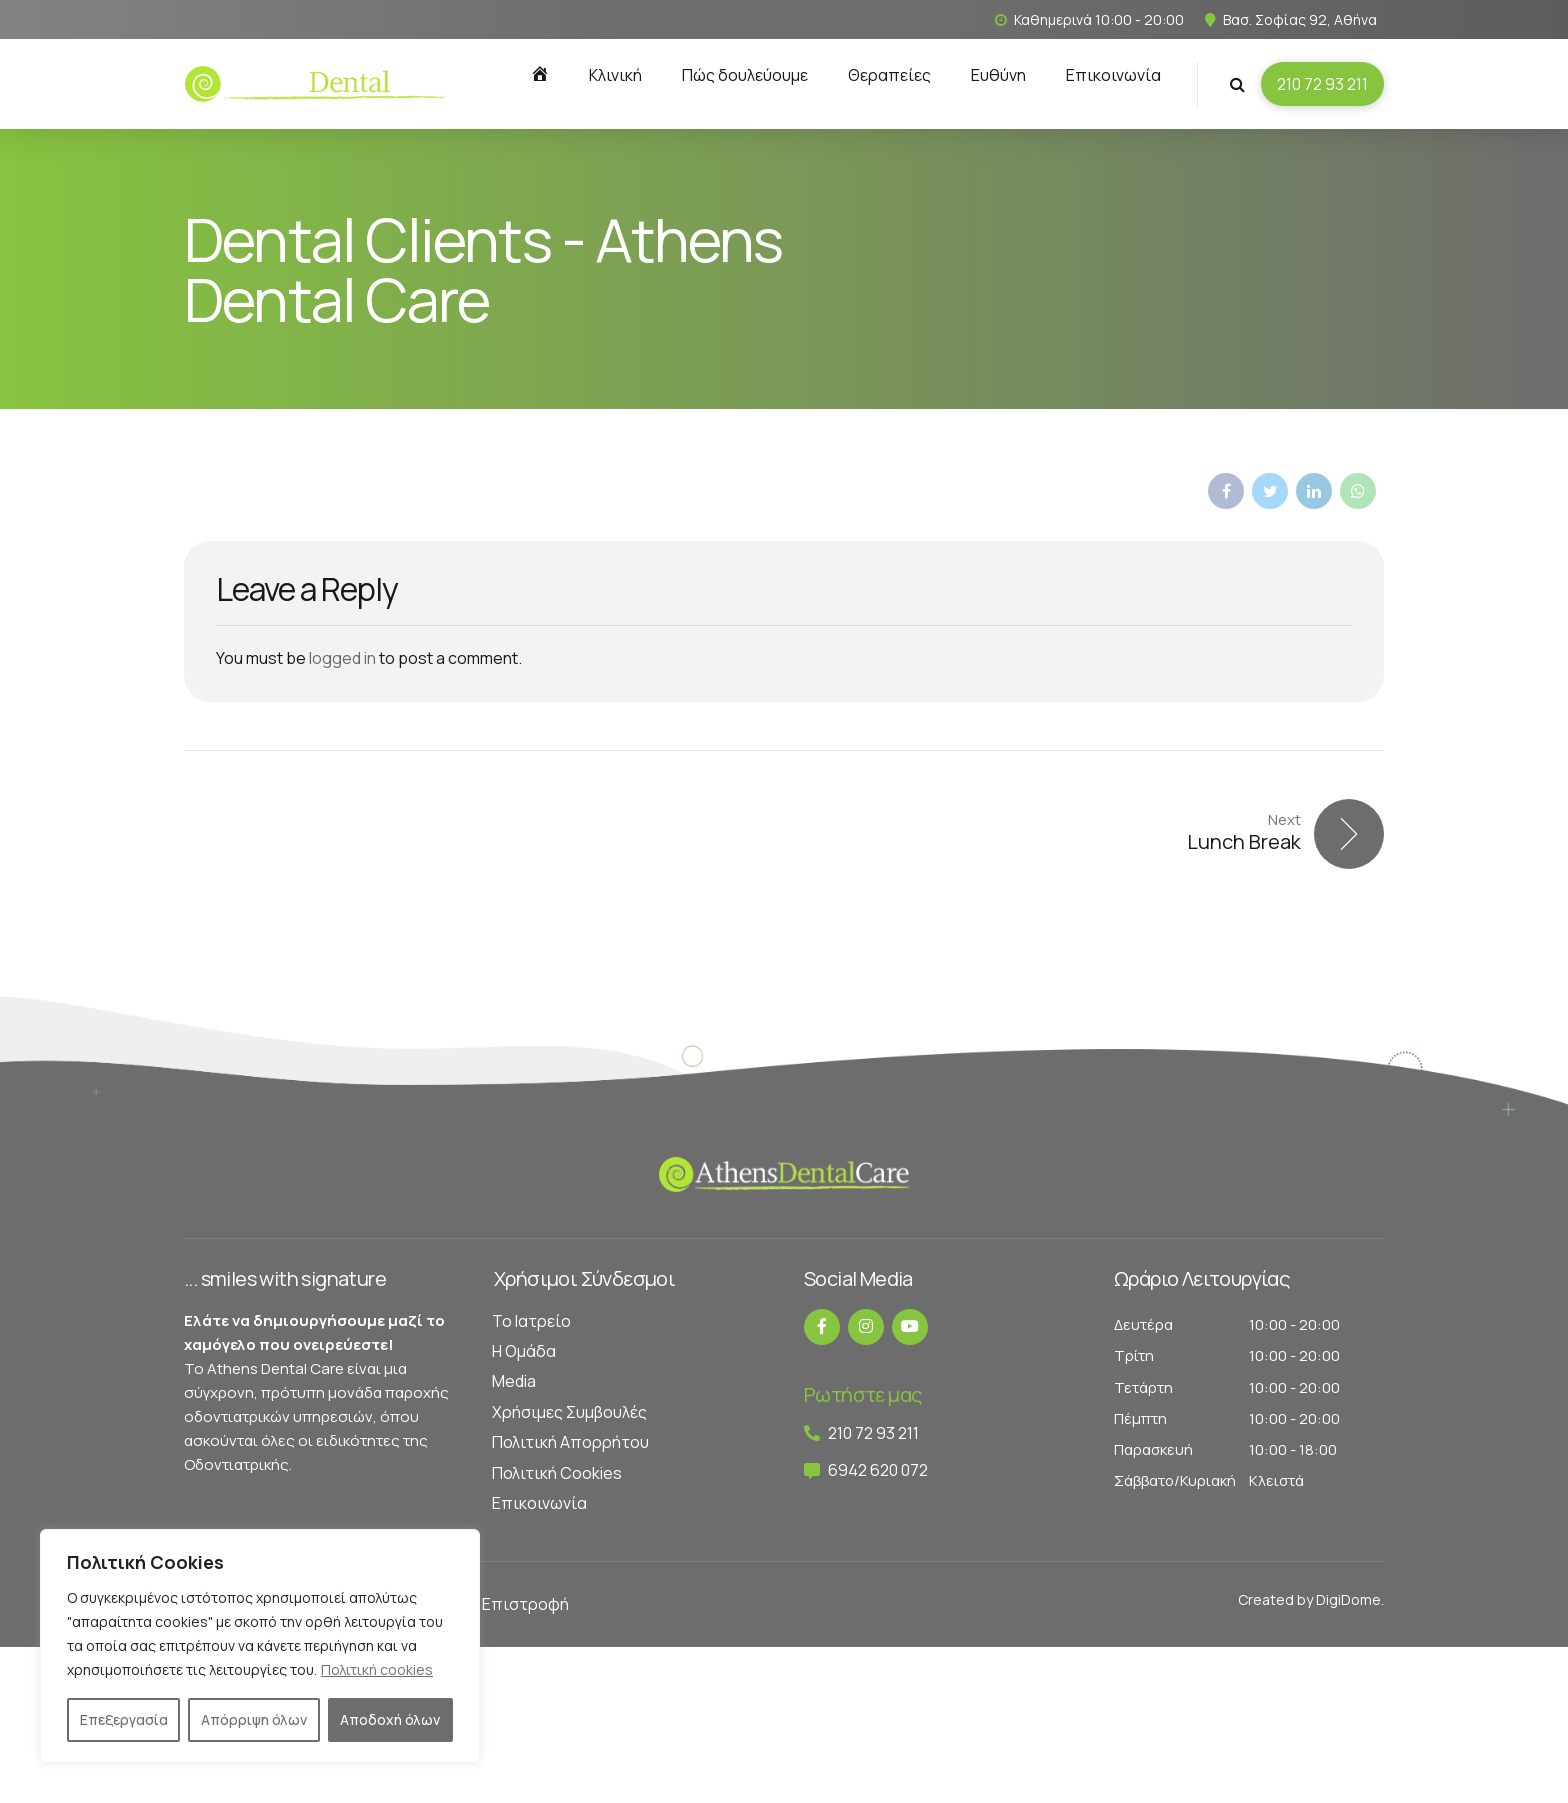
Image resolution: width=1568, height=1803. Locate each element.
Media (514, 1381)
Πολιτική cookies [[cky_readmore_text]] (377, 1669)
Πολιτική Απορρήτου (570, 1442)
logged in (342, 658)
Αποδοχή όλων (390, 1719)
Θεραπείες (889, 75)
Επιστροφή (525, 1604)
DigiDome (1348, 1599)
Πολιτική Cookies (557, 1473)
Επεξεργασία (124, 1719)
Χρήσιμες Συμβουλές (569, 1412)
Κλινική (615, 75)
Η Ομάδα (524, 1351)
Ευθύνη (998, 75)
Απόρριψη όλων (254, 1719)
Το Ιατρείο (531, 1321)
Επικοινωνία (1113, 75)
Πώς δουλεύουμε (745, 75)
